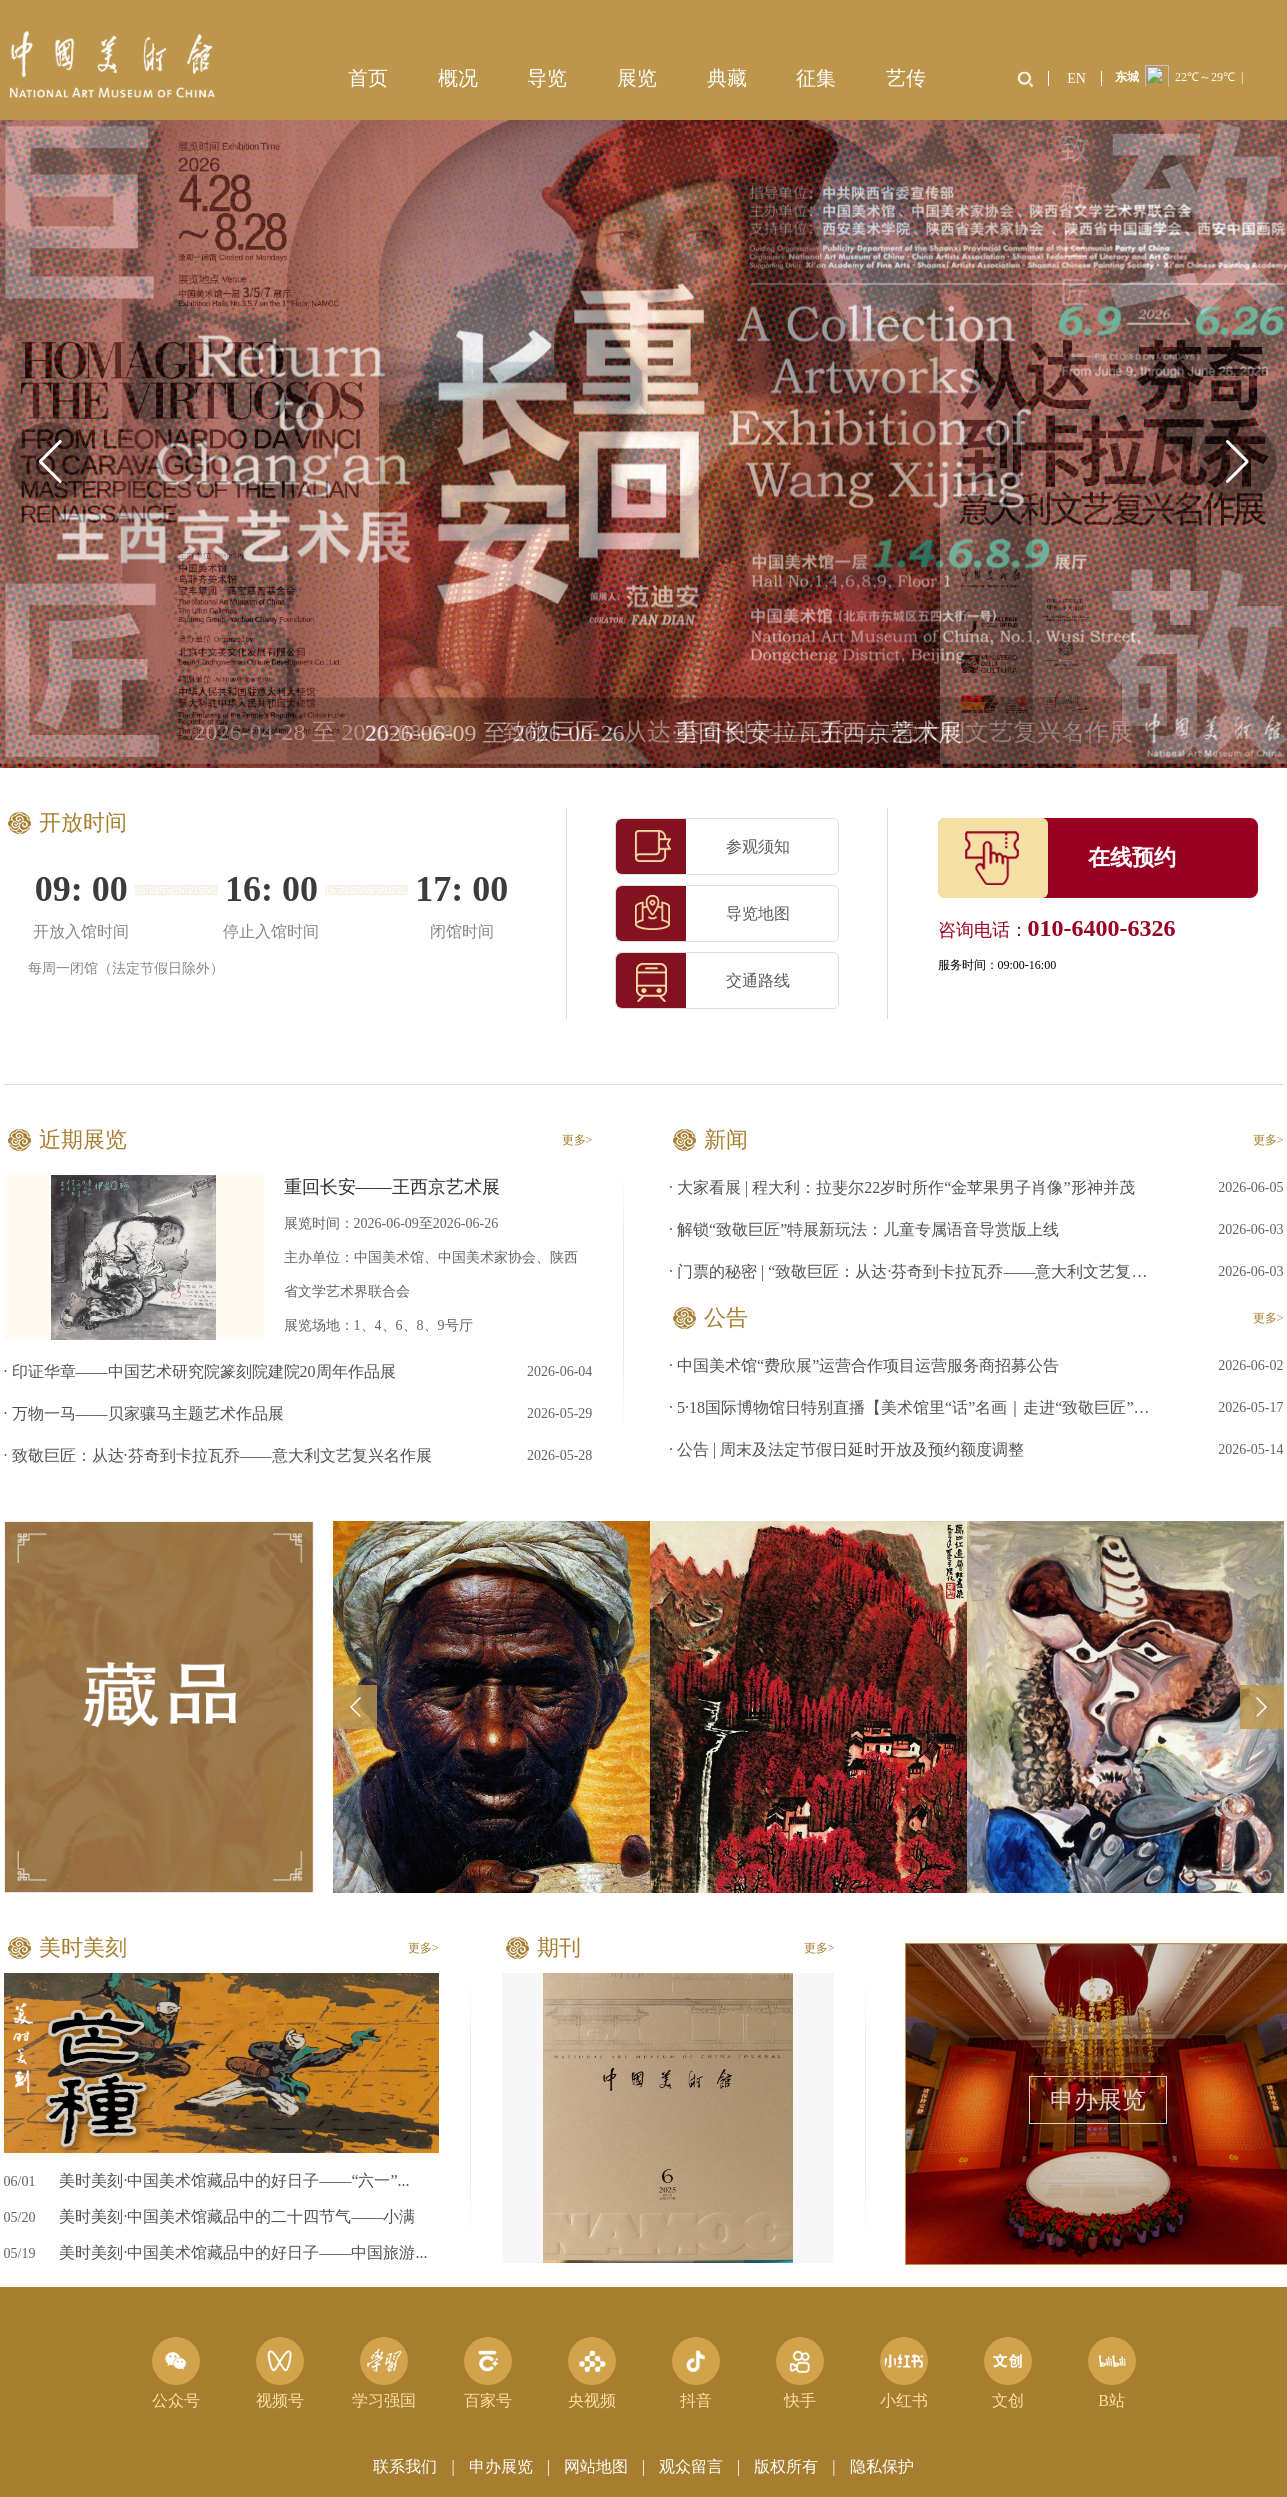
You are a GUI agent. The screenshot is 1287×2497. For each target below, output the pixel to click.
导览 (547, 78)
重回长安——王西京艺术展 (392, 1187)
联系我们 (405, 2466)
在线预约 (1132, 857)
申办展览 (1098, 2100)
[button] (1237, 462)
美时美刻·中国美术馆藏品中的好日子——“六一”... (234, 2180)
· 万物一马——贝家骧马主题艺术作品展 (144, 1413)
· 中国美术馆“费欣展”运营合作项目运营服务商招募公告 (864, 1365)
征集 (816, 78)
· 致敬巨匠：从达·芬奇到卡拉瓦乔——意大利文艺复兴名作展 (218, 1455)
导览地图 (703, 913)
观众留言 (691, 2466)
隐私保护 (882, 2466)
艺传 (906, 78)
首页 (368, 78)
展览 (637, 78)
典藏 (727, 78)
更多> (577, 1140)
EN (1076, 78)
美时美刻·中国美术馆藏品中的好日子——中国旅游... (243, 2252)
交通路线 (703, 980)
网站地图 (596, 2466)
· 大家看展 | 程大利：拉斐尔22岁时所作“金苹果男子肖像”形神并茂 (901, 1187)
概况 (458, 78)
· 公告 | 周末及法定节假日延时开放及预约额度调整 (846, 1449)
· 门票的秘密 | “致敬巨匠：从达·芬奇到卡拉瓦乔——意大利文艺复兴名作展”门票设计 (915, 1271)
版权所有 (786, 2466)
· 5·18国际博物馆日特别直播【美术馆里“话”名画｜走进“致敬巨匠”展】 (915, 1407)
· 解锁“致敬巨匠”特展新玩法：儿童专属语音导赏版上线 (864, 1229)
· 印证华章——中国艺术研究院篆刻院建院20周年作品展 (200, 1371)
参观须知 (703, 846)
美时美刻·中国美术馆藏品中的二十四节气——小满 (237, 2216)
